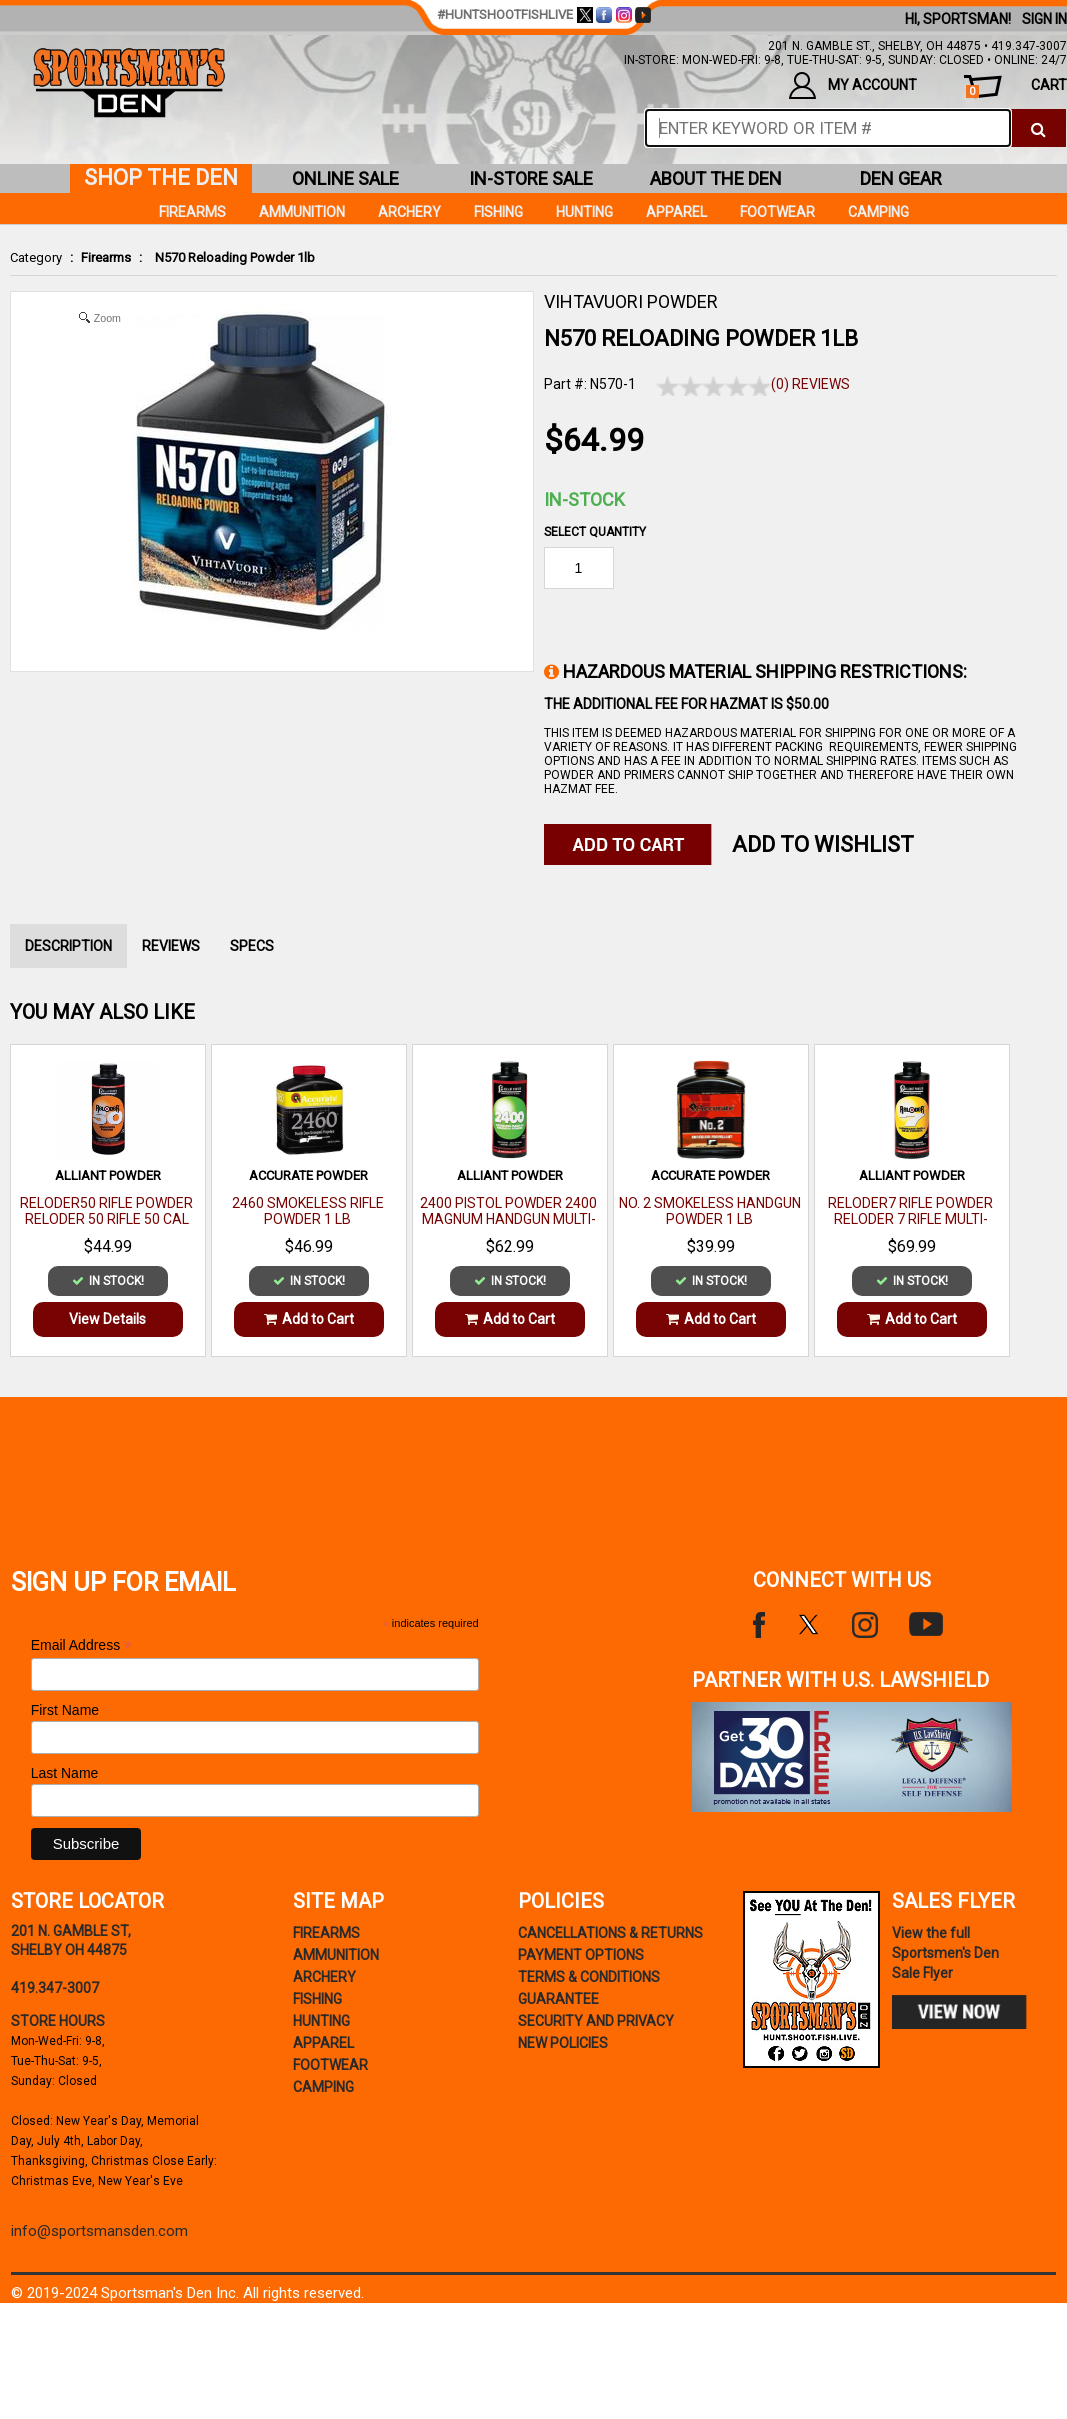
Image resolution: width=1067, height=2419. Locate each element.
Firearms (106, 257)
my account (853, 85)
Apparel (676, 212)
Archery (409, 212)
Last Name (65, 1773)
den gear (901, 178)
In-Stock (584, 499)
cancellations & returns (610, 1933)
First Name (65, 1710)
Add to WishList (823, 844)
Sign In (1044, 19)
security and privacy (596, 2021)
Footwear (777, 212)
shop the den (161, 177)
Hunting (584, 212)
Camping (878, 212)
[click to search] (1038, 128)
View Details (107, 1319)
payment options (581, 1955)
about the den (716, 178)
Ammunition (302, 212)
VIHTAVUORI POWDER (631, 301)
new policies (563, 2043)
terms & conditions (589, 1977)
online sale (345, 178)
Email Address (82, 1645)
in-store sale (531, 178)
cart (1016, 87)
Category (36, 257)
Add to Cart (309, 1319)
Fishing (498, 212)
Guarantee (558, 1999)
